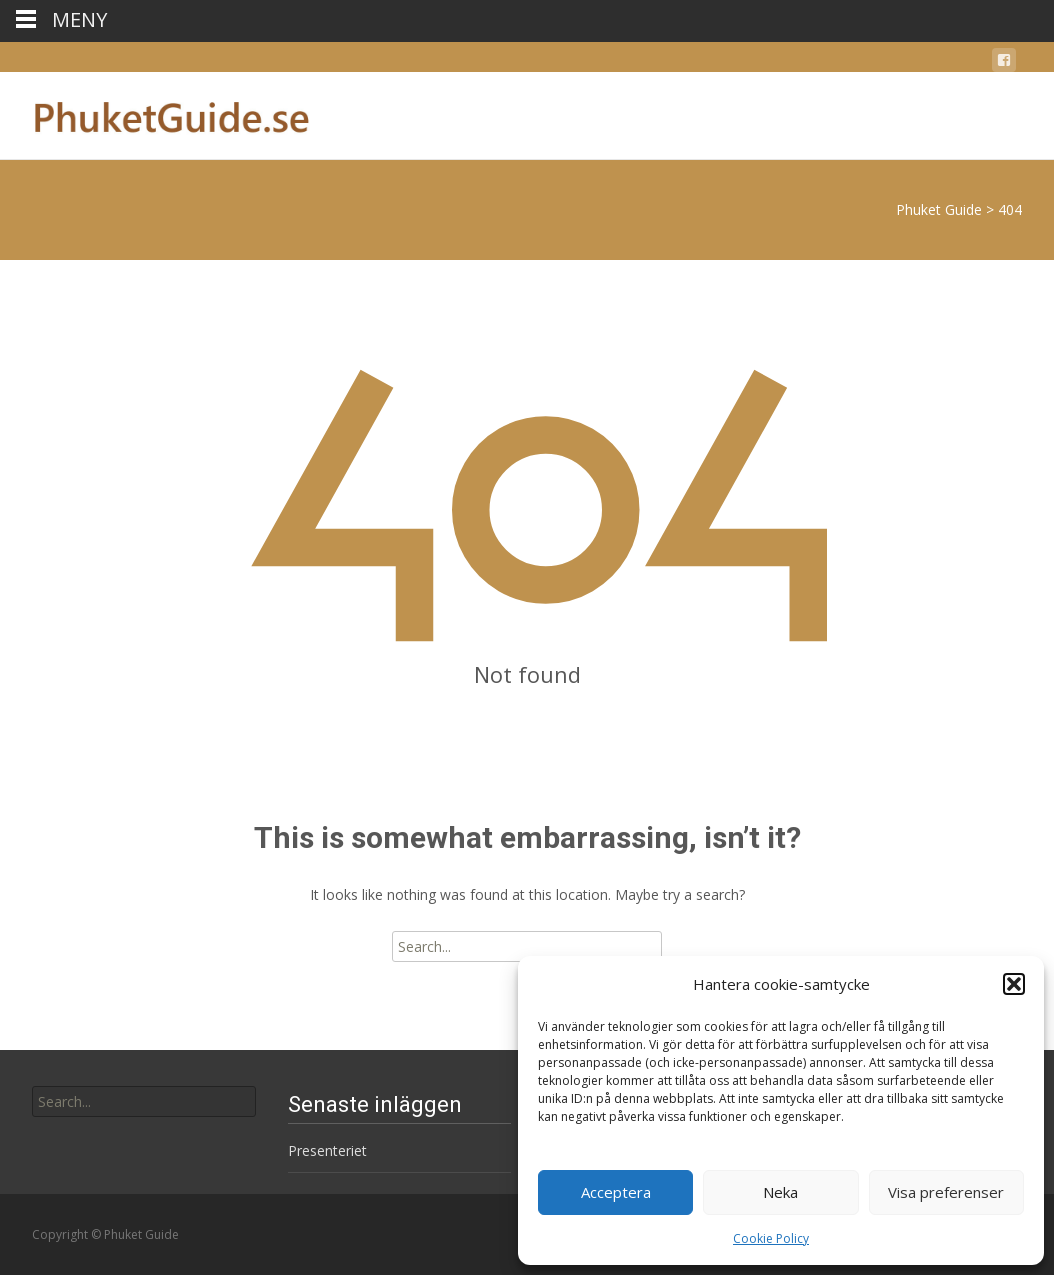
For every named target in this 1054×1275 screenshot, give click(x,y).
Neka (780, 1192)
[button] (1014, 984)
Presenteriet (327, 1150)
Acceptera (616, 1192)
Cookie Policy (771, 1238)
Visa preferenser (946, 1192)
